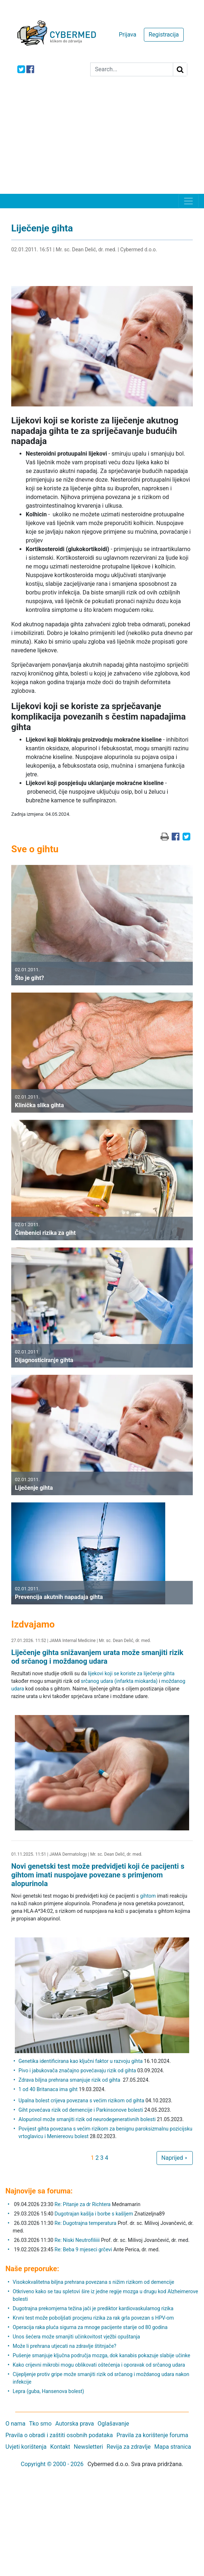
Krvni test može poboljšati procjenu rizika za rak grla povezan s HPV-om (93, 2318)
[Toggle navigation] (188, 201)
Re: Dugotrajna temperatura (86, 2223)
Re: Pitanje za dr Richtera (83, 2204)
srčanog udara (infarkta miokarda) (119, 1681)
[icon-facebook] (30, 69)
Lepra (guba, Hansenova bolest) (48, 2391)
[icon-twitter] (21, 69)
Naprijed (174, 2157)
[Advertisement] (102, 139)
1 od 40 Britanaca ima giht (48, 2089)
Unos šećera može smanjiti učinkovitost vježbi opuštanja (76, 2337)
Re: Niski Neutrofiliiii (77, 2240)
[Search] (131, 69)
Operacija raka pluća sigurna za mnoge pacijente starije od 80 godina (90, 2327)
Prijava (127, 34)
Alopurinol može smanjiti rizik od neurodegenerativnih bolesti (87, 2119)
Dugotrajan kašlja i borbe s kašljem (94, 2214)
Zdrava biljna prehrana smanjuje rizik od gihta (69, 2080)
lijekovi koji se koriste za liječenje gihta (131, 1673)
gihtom (148, 1896)
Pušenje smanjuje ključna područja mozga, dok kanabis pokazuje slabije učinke (101, 2355)
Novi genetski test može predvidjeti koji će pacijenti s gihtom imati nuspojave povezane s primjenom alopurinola (97, 1875)
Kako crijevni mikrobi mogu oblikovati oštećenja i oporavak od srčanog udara (99, 2365)
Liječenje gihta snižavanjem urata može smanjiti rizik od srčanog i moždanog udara (97, 1657)
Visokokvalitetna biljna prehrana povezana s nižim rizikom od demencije (93, 2282)
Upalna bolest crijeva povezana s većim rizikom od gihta (81, 2100)
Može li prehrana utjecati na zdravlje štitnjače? (64, 2346)
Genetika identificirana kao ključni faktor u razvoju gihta (80, 2061)
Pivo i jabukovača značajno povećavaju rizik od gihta (77, 2070)
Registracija (164, 34)
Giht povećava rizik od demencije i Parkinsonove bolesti (80, 2110)
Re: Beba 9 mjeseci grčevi (83, 2249)
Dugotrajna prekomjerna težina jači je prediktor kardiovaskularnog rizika (93, 2308)
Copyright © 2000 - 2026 (52, 2464)
